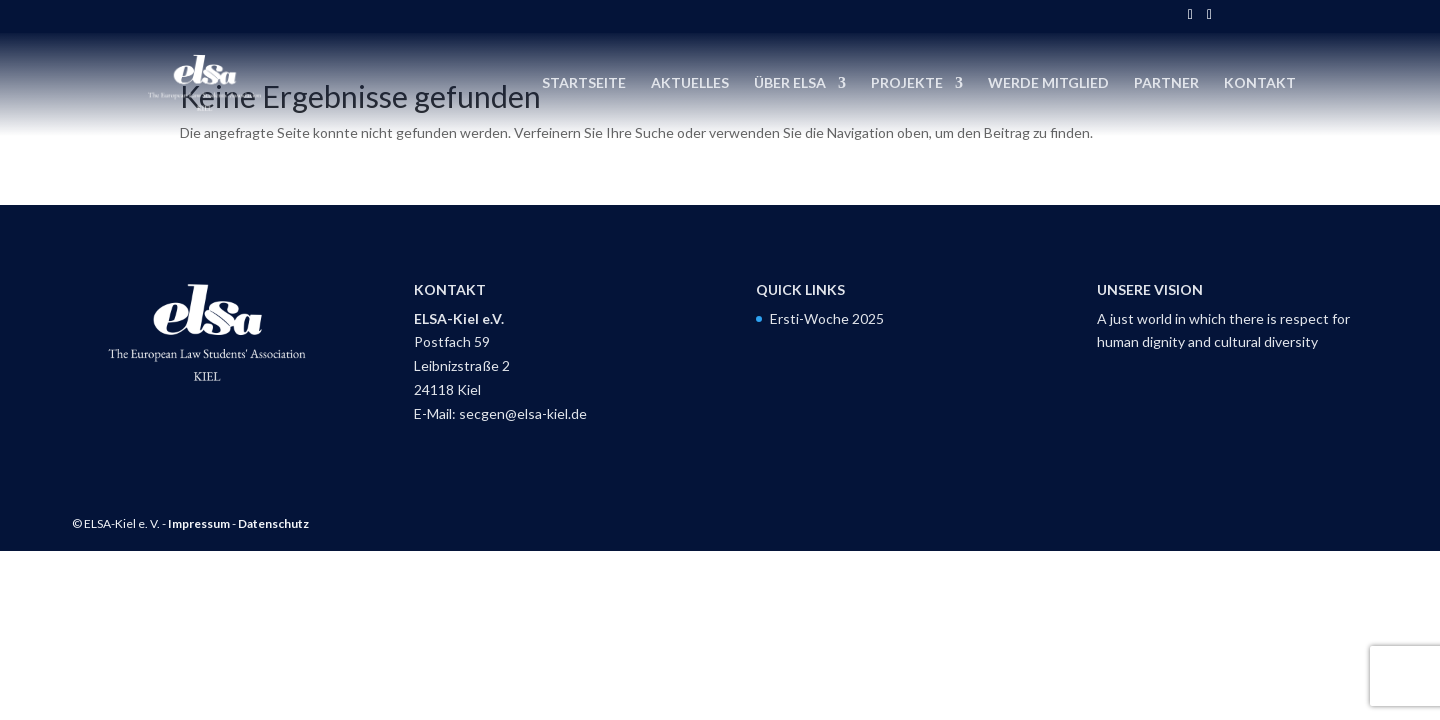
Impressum (199, 523)
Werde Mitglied (1048, 83)
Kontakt (1260, 83)
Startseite (584, 83)
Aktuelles (690, 83)
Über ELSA (790, 83)
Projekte (907, 83)
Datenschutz (273, 523)
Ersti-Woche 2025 (827, 318)
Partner (1166, 83)
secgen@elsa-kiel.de (523, 413)
